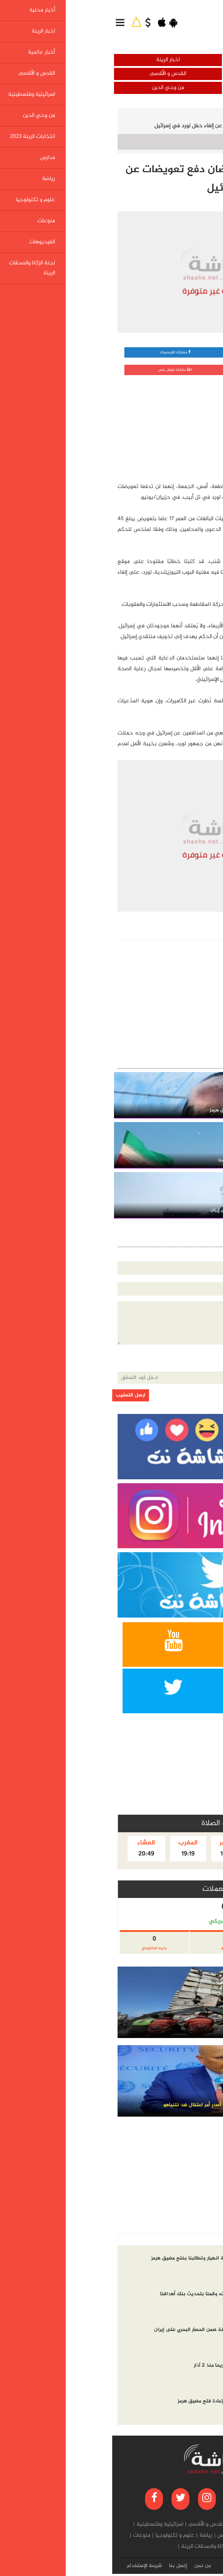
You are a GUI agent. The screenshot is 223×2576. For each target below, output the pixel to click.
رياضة (93, 2535)
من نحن (90, 2566)
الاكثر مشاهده (166, 2239)
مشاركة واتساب (166, 352)
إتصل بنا (66, 2566)
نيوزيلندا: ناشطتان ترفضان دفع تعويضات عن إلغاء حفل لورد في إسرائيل (123, 126)
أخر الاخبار (202, 2239)
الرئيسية (203, 116)
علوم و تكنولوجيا (62, 2535)
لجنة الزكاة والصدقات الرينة (98, 2546)
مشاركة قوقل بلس (63, 370)
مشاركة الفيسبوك (63, 352)
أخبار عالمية (167, 74)
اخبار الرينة (56, 60)
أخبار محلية (167, 60)
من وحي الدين (56, 88)
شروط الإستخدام (32, 2566)
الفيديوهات (146, 2546)
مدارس (112, 2535)
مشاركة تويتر (166, 370)
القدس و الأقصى (56, 74)
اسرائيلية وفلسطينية (167, 88)
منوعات (29, 2535)
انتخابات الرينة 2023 (147, 2535)
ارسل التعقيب (18, 1395)
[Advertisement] (162, 427)
